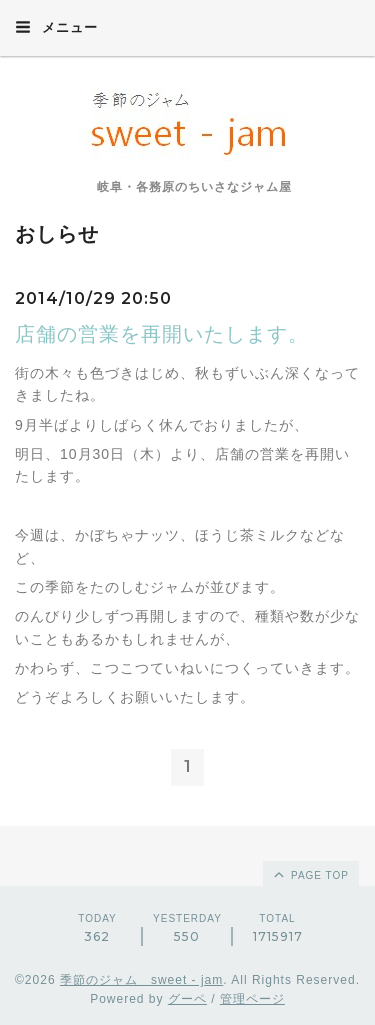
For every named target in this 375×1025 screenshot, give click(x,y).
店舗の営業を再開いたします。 (162, 334)
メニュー (56, 27)
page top (310, 874)
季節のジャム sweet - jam (141, 980)
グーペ (187, 999)
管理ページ (252, 999)
